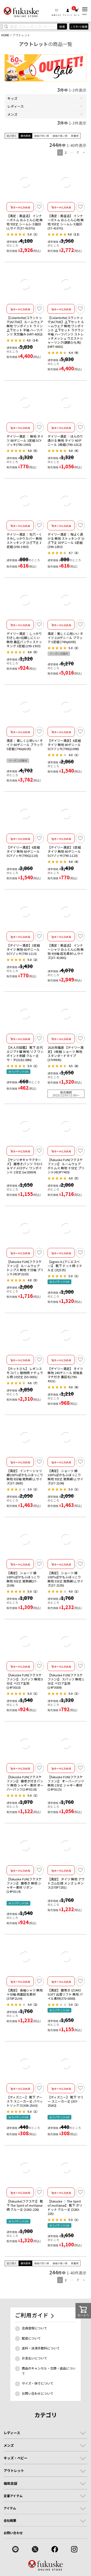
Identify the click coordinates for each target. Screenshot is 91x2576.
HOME (5, 35)
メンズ (9, 2445)
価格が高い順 (60, 135)
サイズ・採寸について (37, 2383)
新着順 (74, 135)
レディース (12, 2432)
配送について (31, 2338)
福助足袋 (10, 2483)
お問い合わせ (13, 2532)
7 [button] (78, 152)
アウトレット (14, 2470)
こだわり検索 (79, 26)
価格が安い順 (41, 135)
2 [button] (65, 152)
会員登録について (34, 2328)
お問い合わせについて (37, 2393)
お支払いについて (34, 2358)
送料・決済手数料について (41, 2348)
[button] (83, 153)
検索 (62, 26)
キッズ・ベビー (15, 2457)
